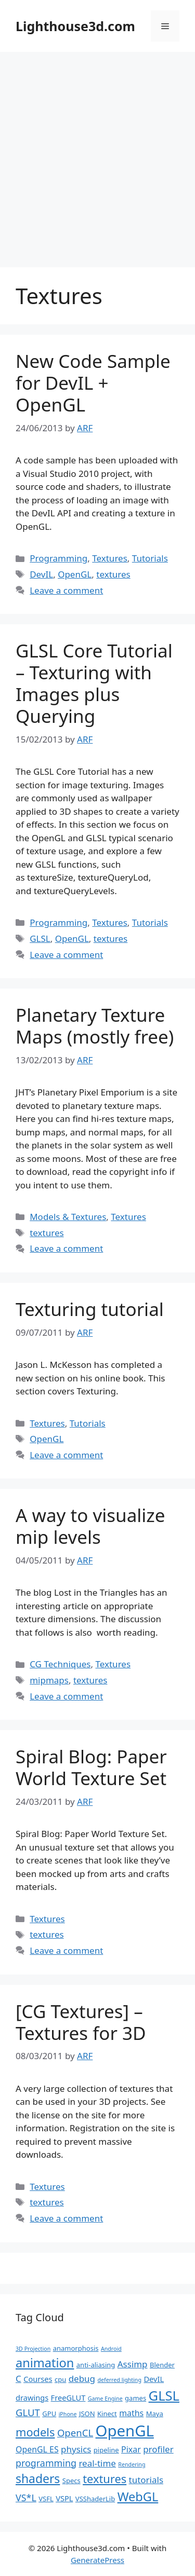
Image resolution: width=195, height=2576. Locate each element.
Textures (109, 558)
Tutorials (150, 558)
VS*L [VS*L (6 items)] (26, 2497)
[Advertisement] (97, 154)
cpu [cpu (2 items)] (60, 2379)
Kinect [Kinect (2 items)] (107, 2413)
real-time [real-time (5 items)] (97, 2463)
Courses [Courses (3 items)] (37, 2379)
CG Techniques (60, 1664)
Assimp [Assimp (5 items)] (133, 2364)
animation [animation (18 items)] (45, 2362)
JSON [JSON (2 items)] (87, 2413)
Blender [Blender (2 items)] (162, 2364)
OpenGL (75, 574)
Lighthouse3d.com (75, 26)
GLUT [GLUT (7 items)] (28, 2412)
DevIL (41, 574)
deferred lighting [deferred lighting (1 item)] (119, 2379)
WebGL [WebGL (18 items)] (138, 2496)
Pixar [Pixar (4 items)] (131, 2449)
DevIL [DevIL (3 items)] (154, 2379)
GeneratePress (97, 2560)
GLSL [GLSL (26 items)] (164, 2395)
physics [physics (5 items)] (76, 2449)
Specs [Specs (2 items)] (71, 2480)
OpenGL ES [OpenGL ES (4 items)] (37, 2449)
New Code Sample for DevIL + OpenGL (93, 383)
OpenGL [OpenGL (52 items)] (125, 2430)
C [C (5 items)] (18, 2379)
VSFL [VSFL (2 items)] (46, 2498)
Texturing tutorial (90, 1309)
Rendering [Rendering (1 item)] (131, 2464)
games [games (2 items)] (135, 2398)
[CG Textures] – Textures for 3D (81, 2022)
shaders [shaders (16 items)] (38, 2479)
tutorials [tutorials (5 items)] (146, 2480)
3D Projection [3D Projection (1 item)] (33, 2348)
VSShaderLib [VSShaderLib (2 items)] (95, 2498)
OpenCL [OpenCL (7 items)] (75, 2432)
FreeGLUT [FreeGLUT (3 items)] (68, 2397)
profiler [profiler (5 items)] (158, 2449)
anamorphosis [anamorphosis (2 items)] (76, 2348)
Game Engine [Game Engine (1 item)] (105, 2398)
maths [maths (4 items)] (131, 2413)
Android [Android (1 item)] (111, 2348)
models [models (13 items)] (35, 2432)
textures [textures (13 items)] (104, 2478)
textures (113, 574)
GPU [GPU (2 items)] (49, 2413)
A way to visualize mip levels (90, 1526)
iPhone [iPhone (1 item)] (68, 2414)
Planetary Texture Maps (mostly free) (95, 1026)
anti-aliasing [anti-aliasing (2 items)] (95, 2364)
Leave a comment (66, 590)
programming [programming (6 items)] (46, 2463)
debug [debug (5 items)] (82, 2379)
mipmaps (49, 1680)
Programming (58, 558)
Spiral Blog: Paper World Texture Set (91, 1767)
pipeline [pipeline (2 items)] (106, 2450)
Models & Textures (68, 1217)
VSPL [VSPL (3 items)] (64, 2498)
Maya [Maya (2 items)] (154, 2413)
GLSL (40, 938)
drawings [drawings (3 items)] (32, 2397)
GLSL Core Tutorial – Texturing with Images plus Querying (94, 683)
